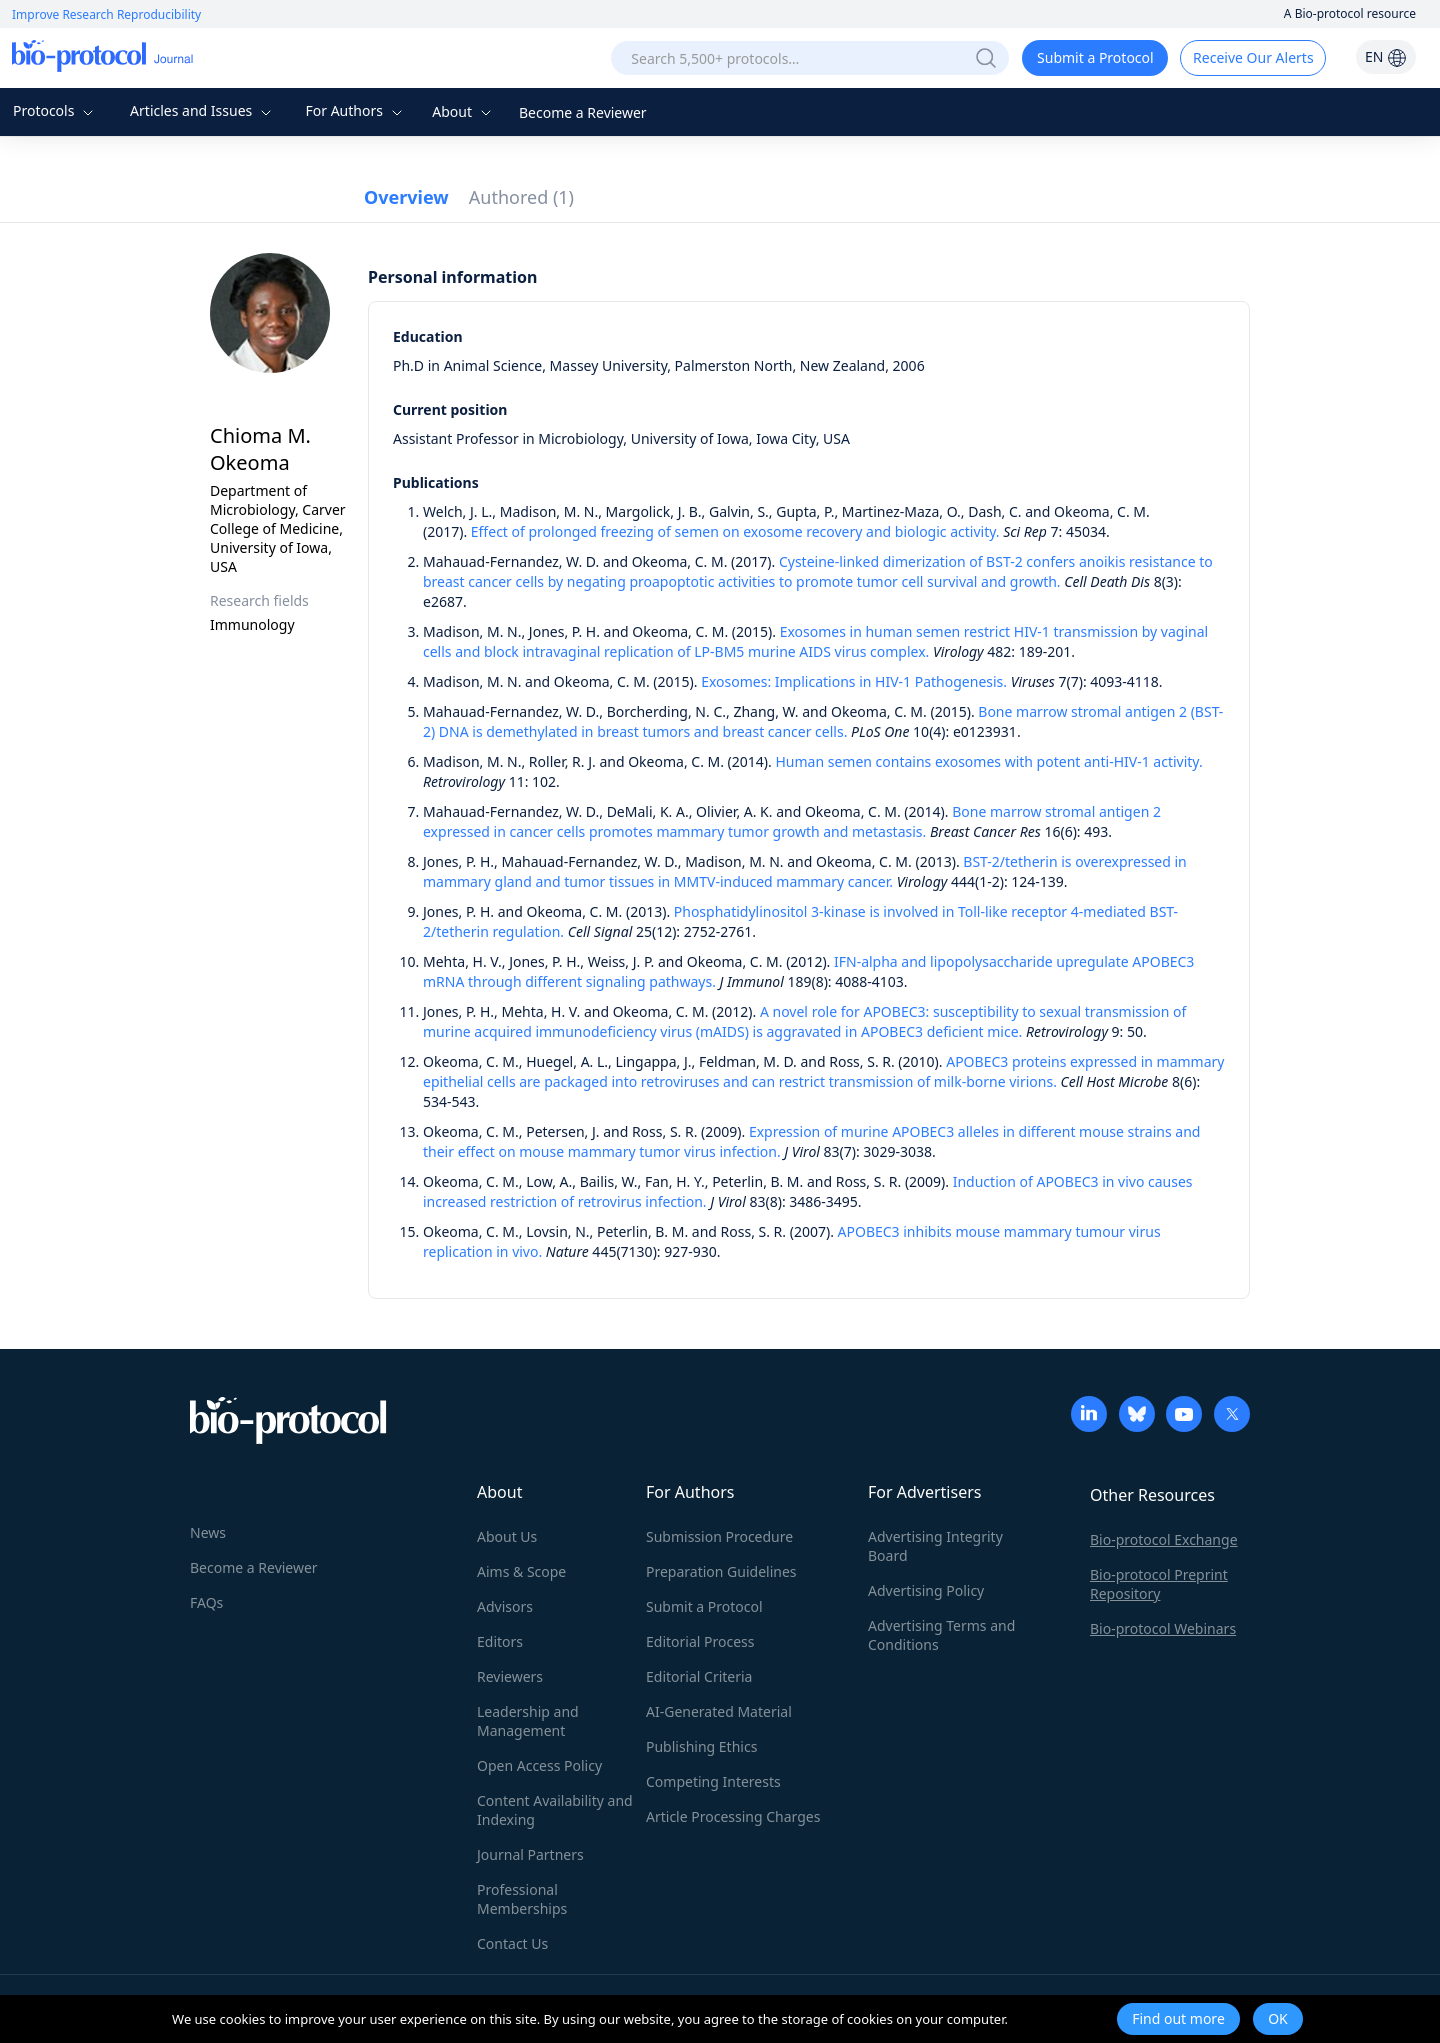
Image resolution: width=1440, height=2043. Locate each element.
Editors (500, 1641)
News (208, 1532)
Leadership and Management (528, 1721)
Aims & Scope (521, 1571)
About (463, 111)
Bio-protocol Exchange (1164, 1539)
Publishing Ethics (701, 1746)
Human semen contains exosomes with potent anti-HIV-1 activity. (988, 761)
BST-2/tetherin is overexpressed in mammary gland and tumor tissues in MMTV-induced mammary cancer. (805, 871)
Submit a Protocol (1095, 57)
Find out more (1178, 2018)
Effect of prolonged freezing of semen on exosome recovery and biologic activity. (735, 531)
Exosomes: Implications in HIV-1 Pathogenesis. (854, 681)
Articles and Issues (203, 110)
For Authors (355, 110)
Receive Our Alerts (1253, 57)
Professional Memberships (522, 1899)
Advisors (505, 1606)
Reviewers (510, 1676)
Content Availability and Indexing (555, 1810)
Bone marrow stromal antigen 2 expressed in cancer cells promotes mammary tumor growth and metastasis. (792, 821)
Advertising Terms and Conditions (941, 1635)
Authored (521, 197)
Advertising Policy (926, 1590)
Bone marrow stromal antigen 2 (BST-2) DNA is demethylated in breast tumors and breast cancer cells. (823, 721)
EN (1386, 56)
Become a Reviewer (583, 112)
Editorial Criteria (699, 1676)
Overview (406, 197)
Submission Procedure (719, 1536)
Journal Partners (530, 1854)
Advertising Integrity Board (935, 1546)
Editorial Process (700, 1641)
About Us (507, 1536)
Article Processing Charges (733, 1816)
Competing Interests (713, 1781)
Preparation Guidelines (721, 1571)
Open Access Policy (539, 1765)
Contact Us (512, 1943)
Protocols (55, 110)
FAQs (206, 1602)
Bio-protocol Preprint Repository (1159, 1584)
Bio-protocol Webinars (1163, 1628)
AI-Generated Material (719, 1711)
